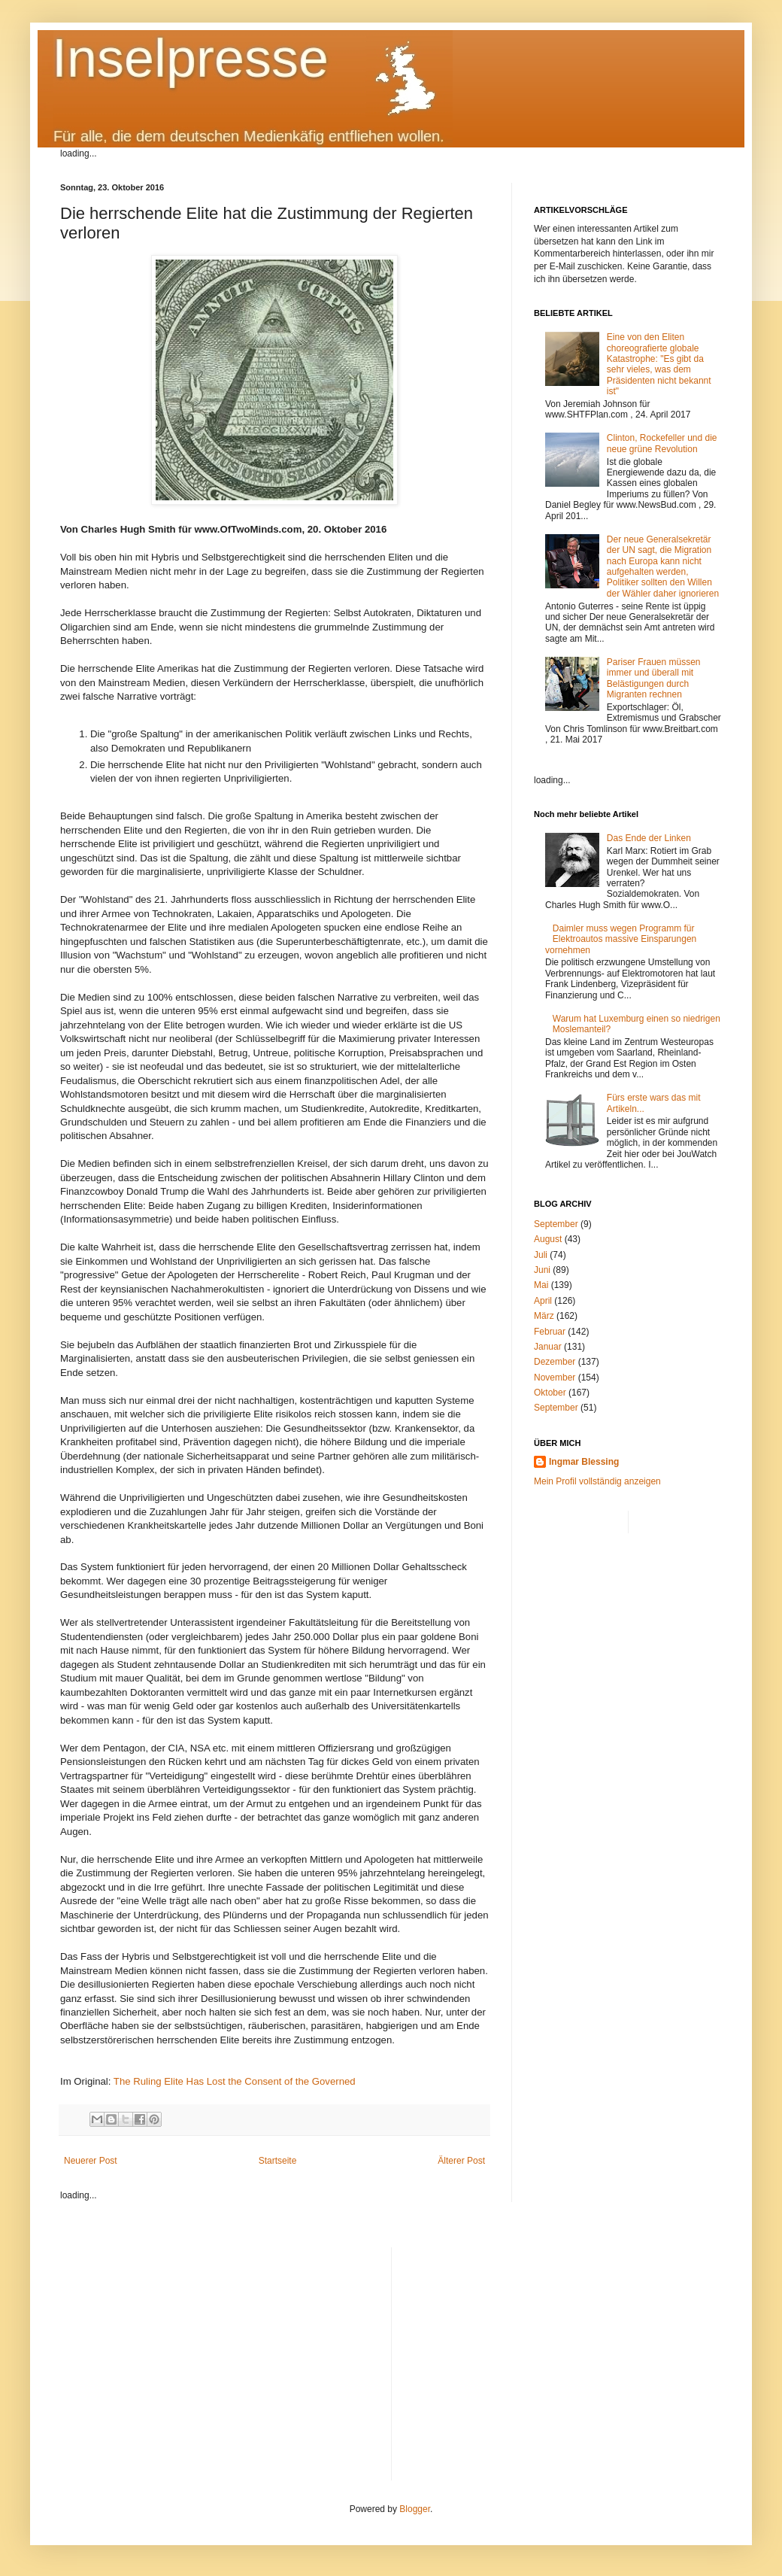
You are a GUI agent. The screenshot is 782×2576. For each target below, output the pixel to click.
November (554, 1377)
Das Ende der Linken (649, 838)
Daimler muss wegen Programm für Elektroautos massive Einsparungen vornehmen (620, 939)
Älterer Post (461, 2160)
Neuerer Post (90, 2160)
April (543, 1301)
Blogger (414, 2509)
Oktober (550, 1392)
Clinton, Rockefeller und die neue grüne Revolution (662, 443)
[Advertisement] (563, 2352)
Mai (541, 1285)
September (556, 1224)
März (544, 1316)
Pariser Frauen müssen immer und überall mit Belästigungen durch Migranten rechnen (654, 678)
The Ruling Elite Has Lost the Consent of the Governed (235, 2081)
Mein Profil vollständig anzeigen (597, 1481)
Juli (540, 1255)
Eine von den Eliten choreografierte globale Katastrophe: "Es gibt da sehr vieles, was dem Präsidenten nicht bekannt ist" (659, 364)
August (548, 1239)
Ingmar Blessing (584, 1462)
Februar (549, 1331)
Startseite (278, 2160)
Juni (542, 1270)
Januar (548, 1346)
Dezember (554, 1361)
